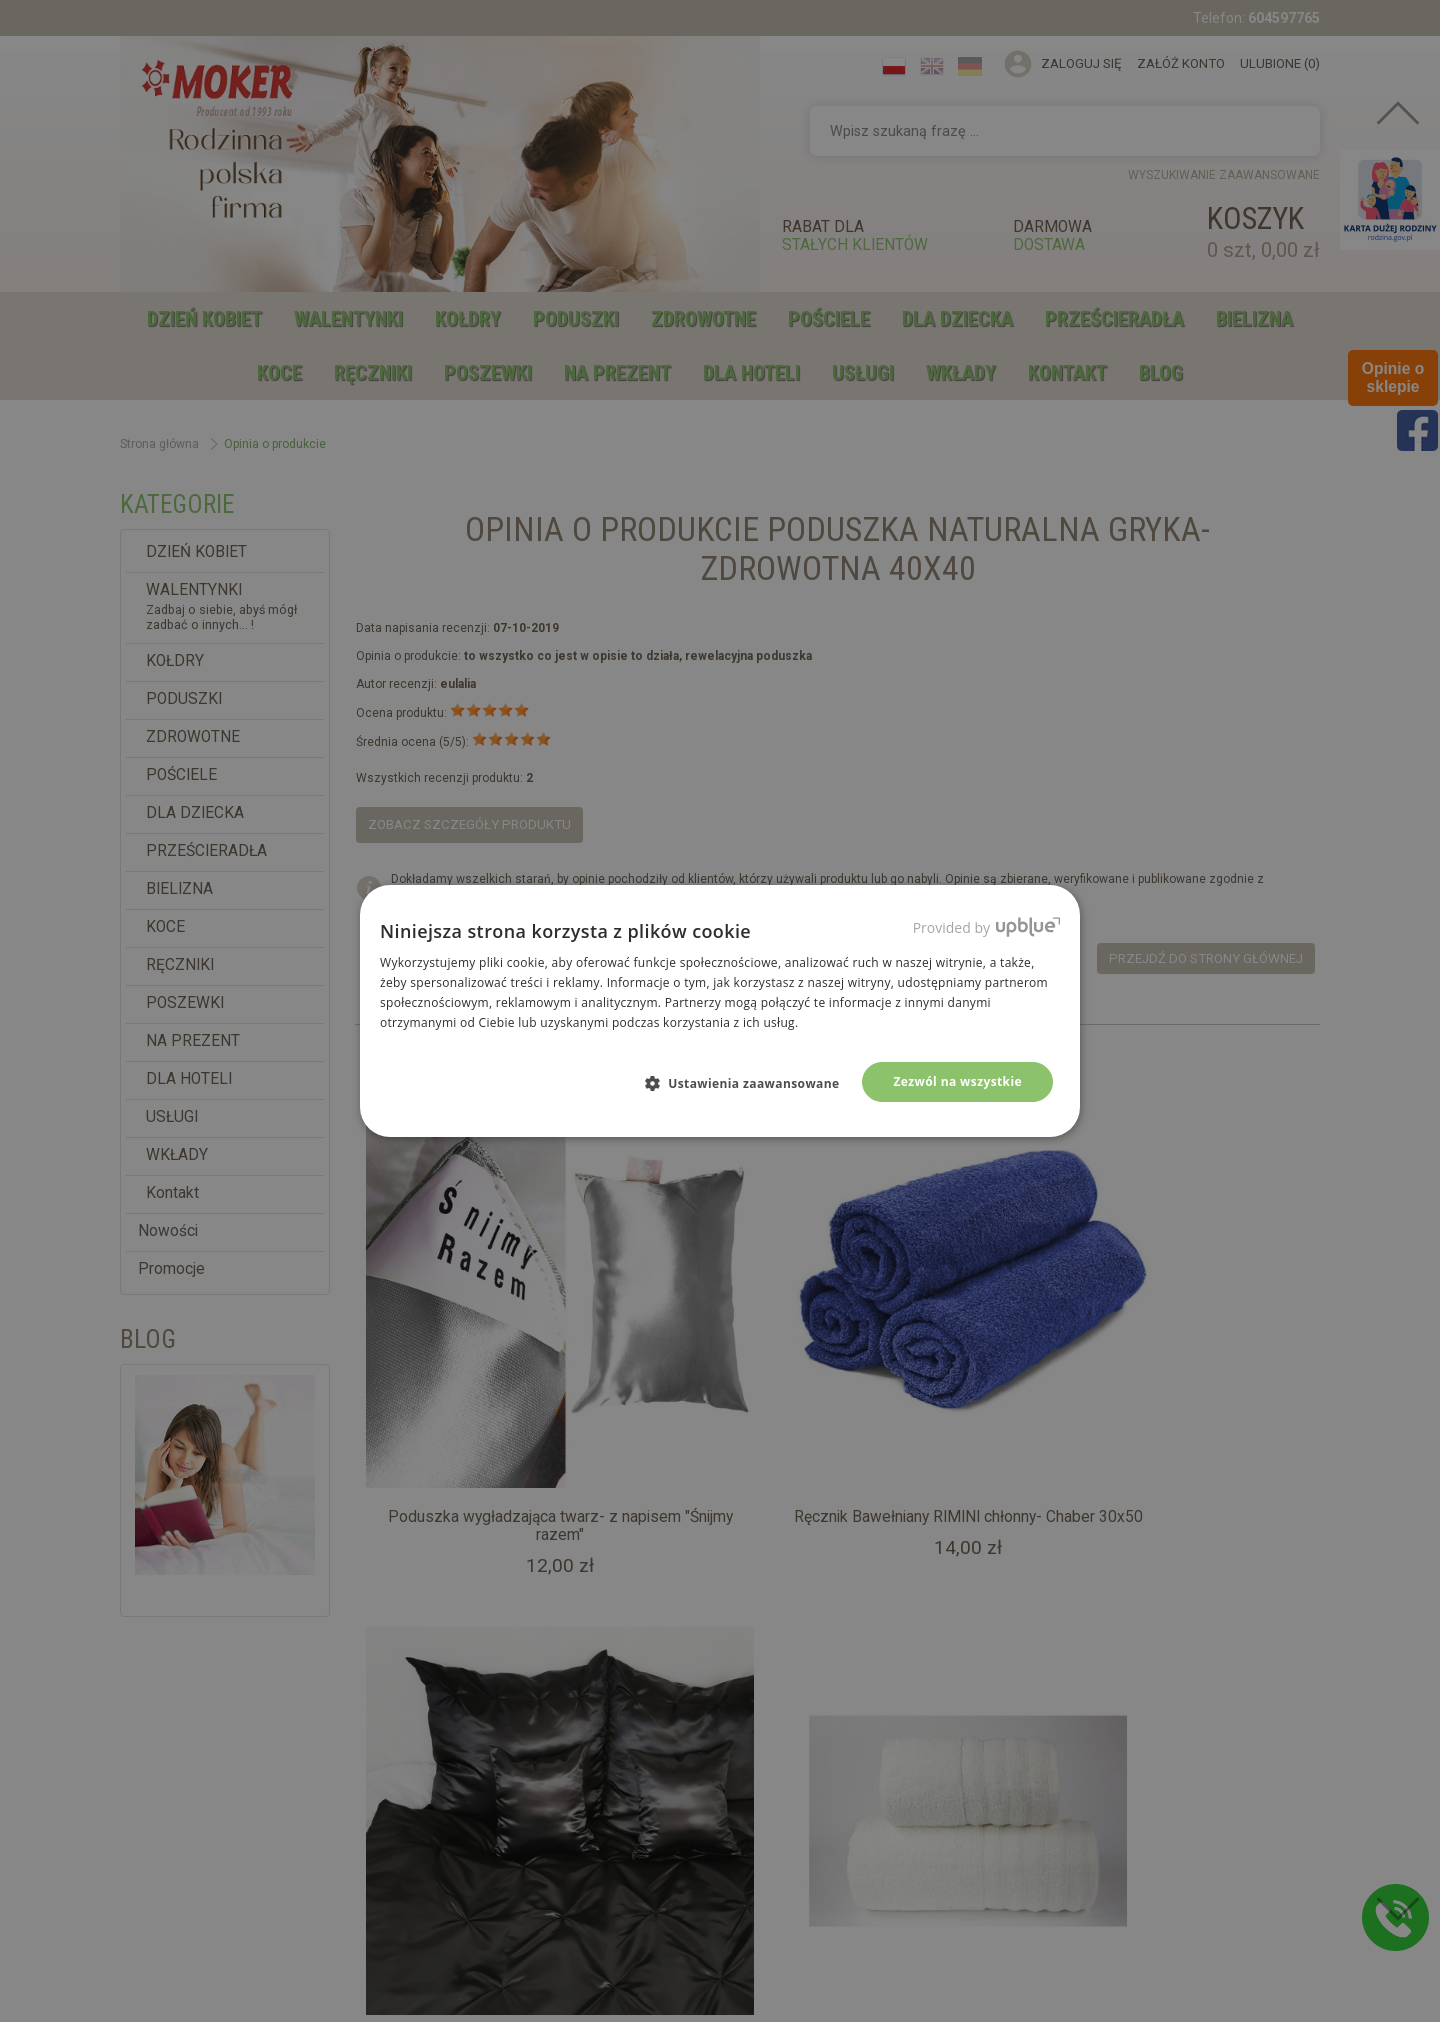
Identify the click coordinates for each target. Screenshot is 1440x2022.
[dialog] (720, 1011)
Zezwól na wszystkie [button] (957, 1081)
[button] (750, 1083)
